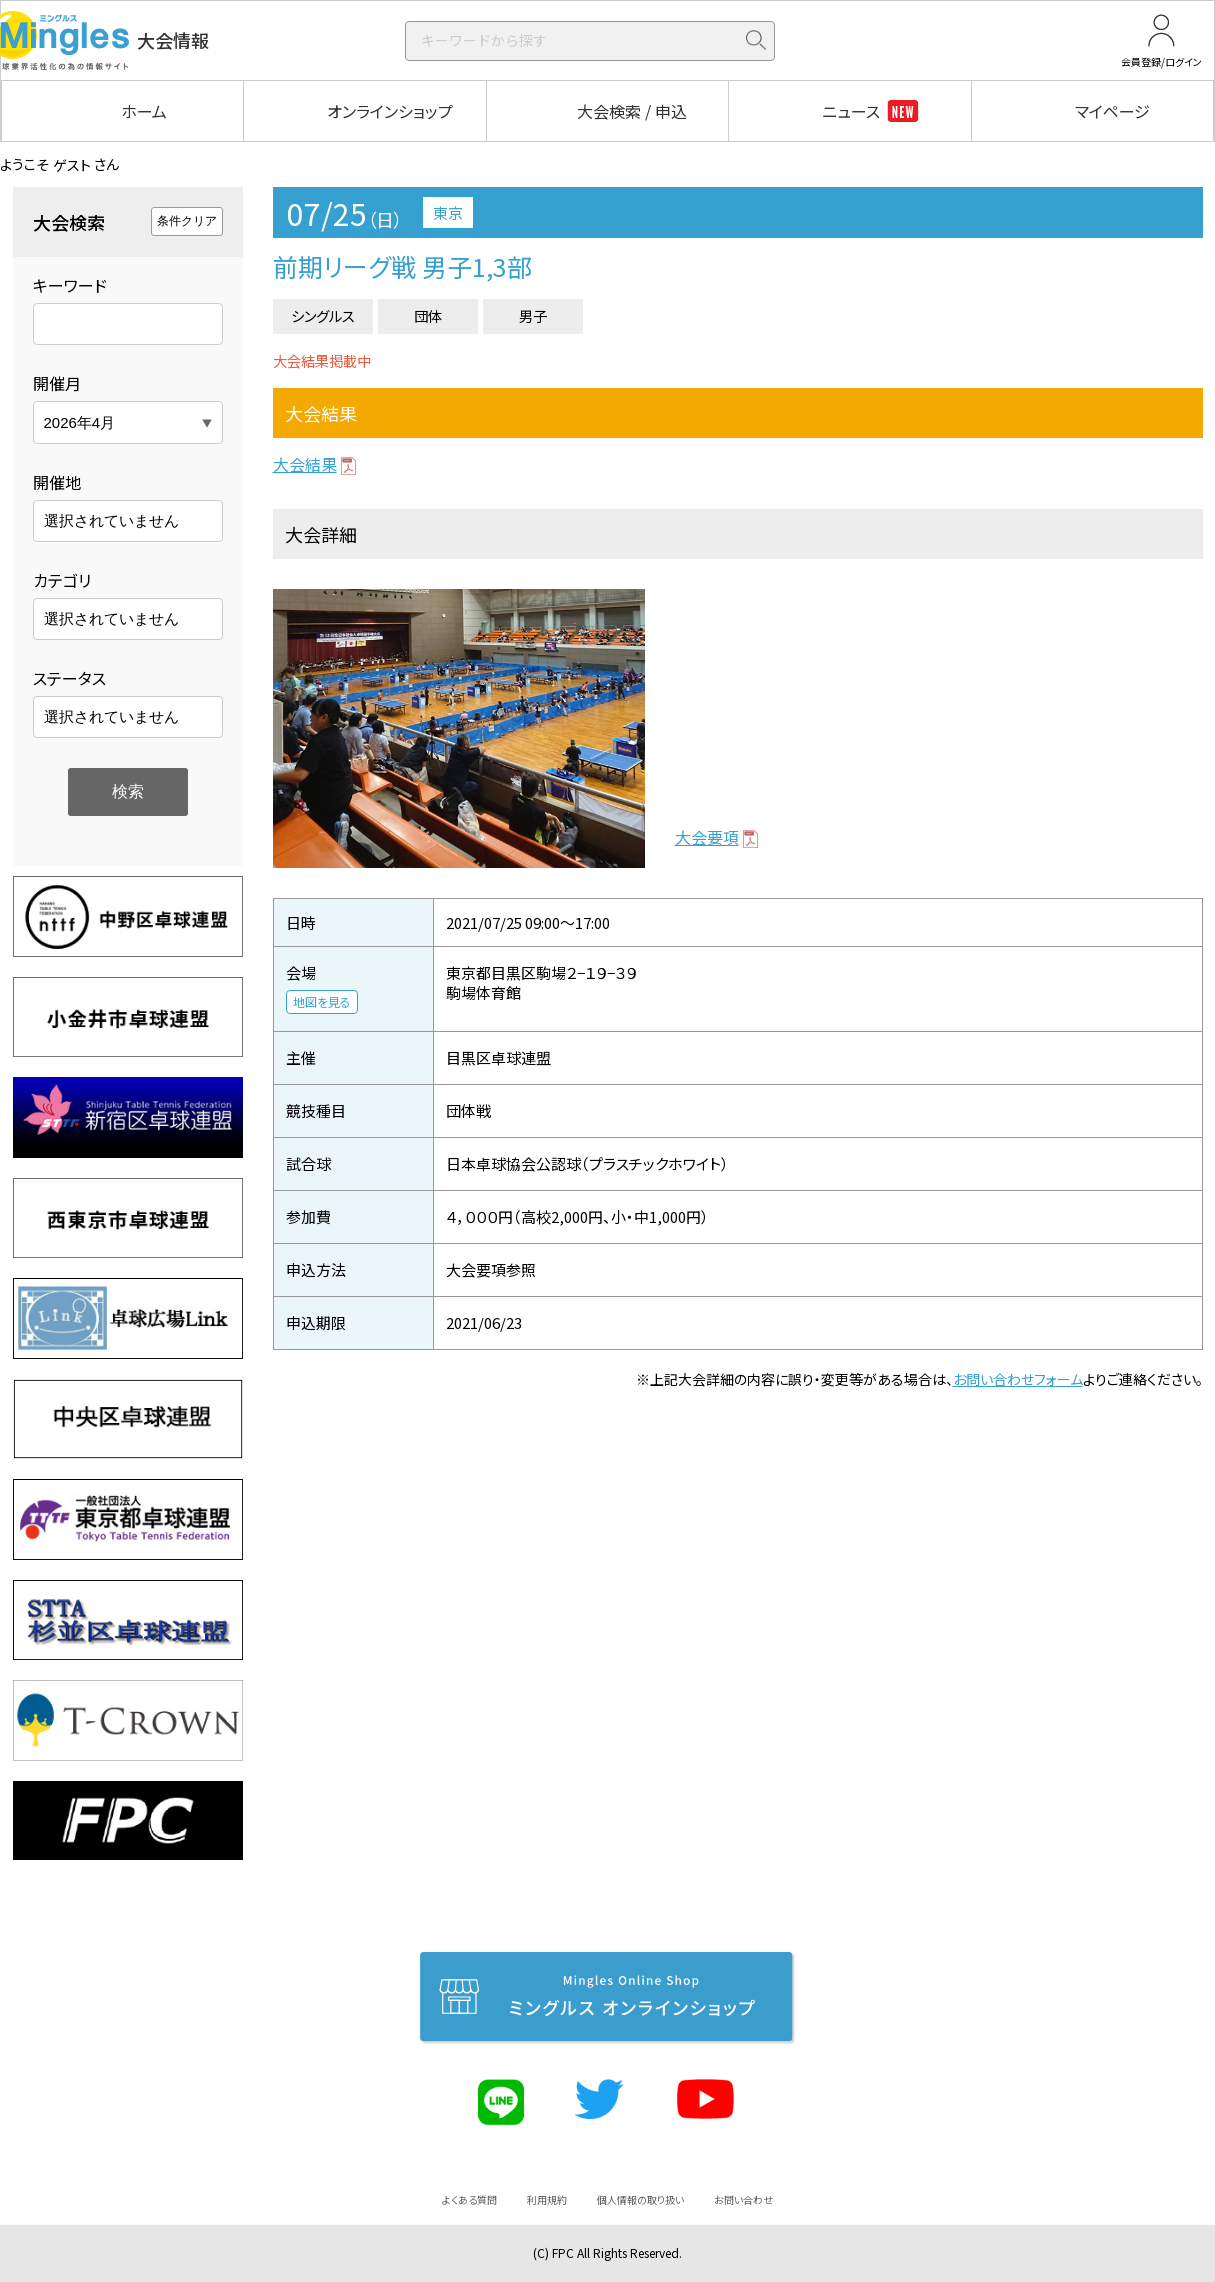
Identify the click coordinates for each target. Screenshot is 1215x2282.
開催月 (57, 383)
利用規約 (547, 2199)
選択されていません (111, 520)
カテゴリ (62, 580)
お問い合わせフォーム (1018, 1379)
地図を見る (322, 1001)
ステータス (69, 678)
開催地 (57, 482)
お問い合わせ (743, 2199)
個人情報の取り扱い (640, 2199)
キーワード (70, 285)
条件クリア (187, 221)
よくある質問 (469, 2199)
